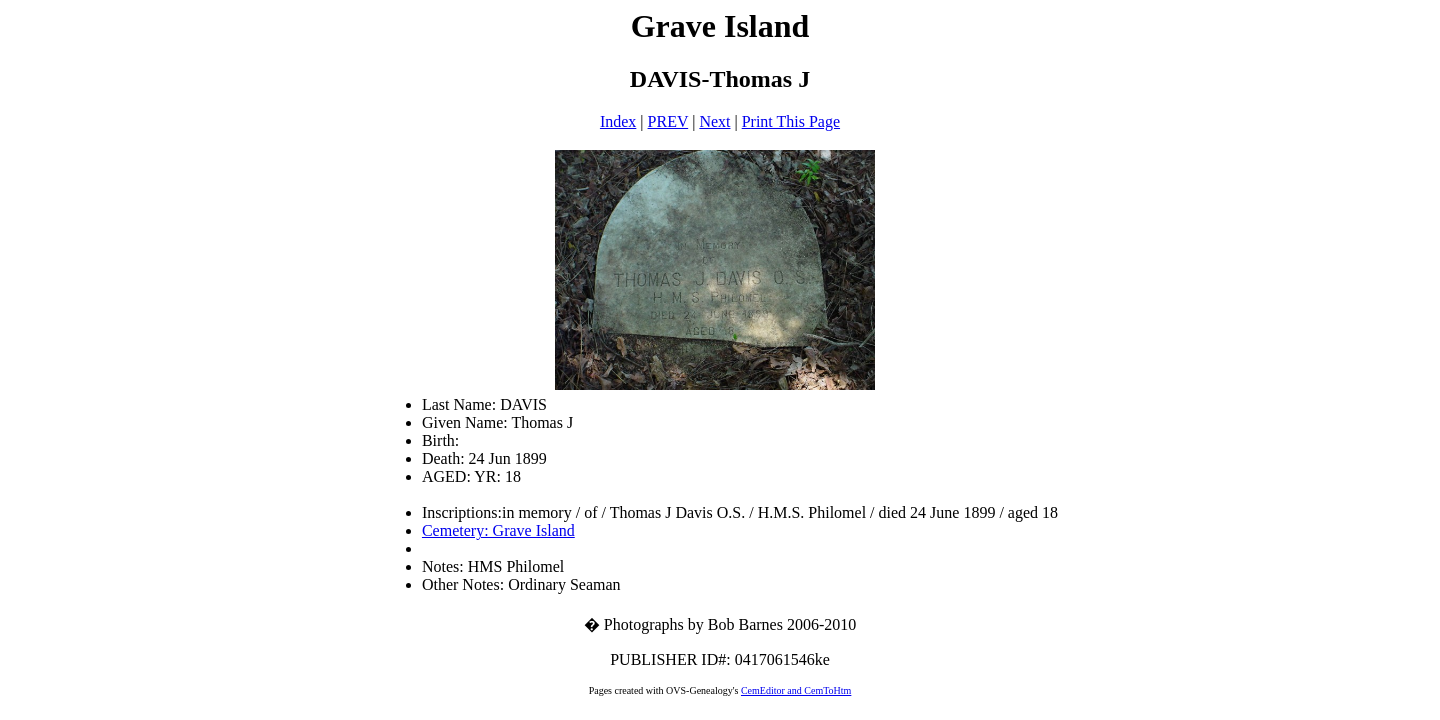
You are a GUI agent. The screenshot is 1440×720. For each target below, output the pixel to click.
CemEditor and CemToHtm (796, 690)
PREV (668, 121)
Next (714, 121)
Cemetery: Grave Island (498, 530)
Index (618, 121)
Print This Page (791, 121)
